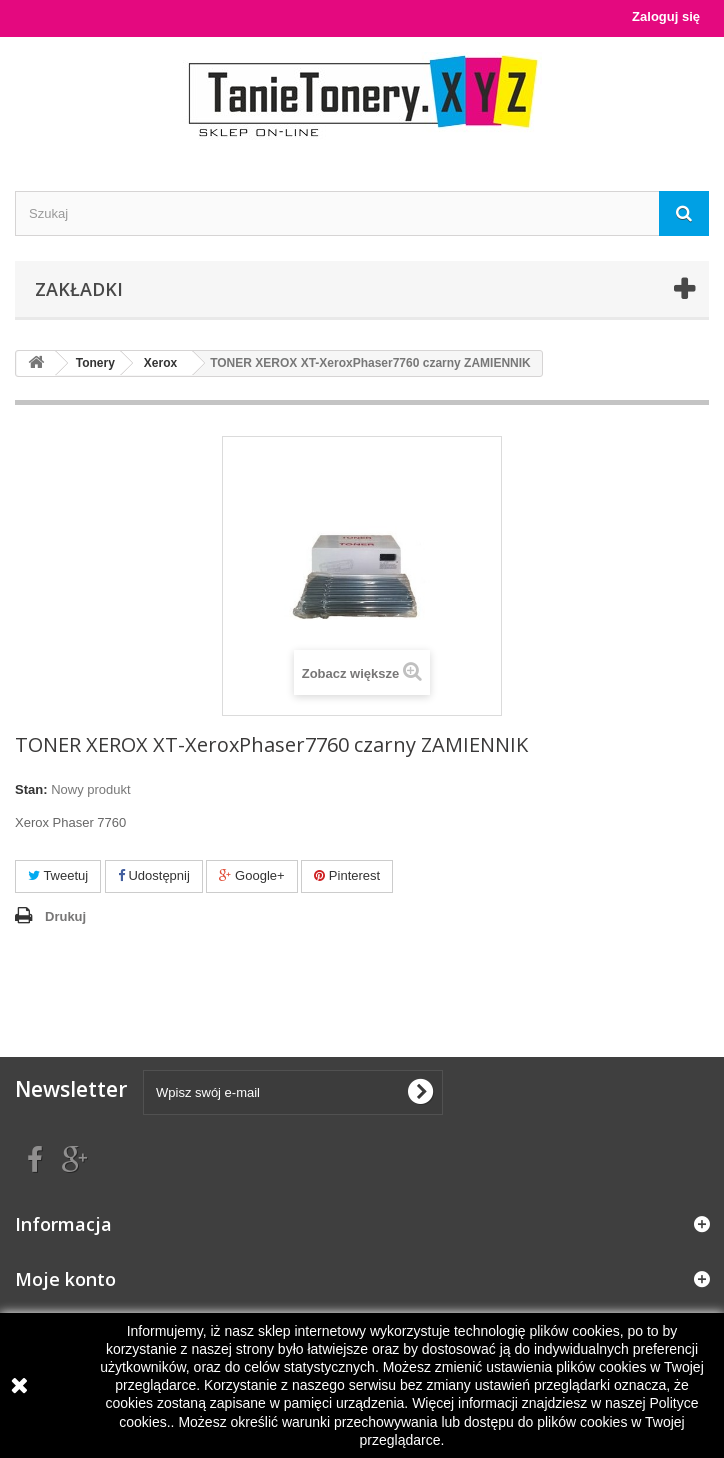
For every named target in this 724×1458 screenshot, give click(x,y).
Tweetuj (58, 875)
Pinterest (347, 875)
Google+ (251, 875)
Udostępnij (154, 875)
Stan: (31, 789)
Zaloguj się (666, 16)
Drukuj (65, 916)
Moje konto (65, 1279)
